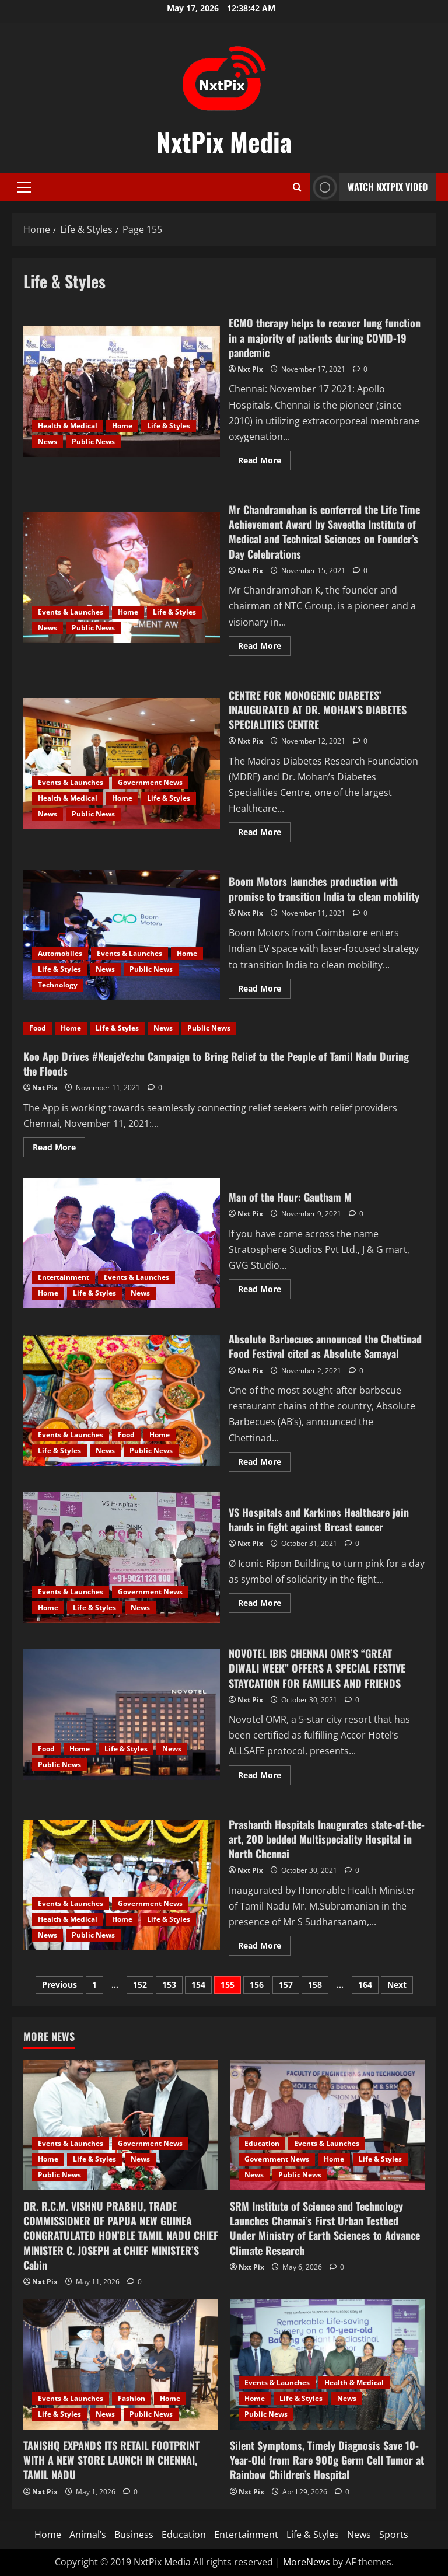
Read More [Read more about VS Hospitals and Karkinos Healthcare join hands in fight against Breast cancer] (264, 1605)
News (47, 441)
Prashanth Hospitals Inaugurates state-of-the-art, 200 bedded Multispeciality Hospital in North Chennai (121, 1885)
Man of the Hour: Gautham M (121, 1243)
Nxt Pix (250, 369)
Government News (150, 782)
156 (257, 1984)
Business (133, 2534)
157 (286, 1984)
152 (140, 1984)
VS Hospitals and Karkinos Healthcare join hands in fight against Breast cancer (121, 1557)
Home (122, 426)
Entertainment (63, 1277)
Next (397, 1984)
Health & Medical (67, 426)
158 (315, 1984)
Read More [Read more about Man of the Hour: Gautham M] (264, 1291)
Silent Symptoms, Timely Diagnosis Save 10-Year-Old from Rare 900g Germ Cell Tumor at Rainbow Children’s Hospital (327, 2460)
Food (37, 1028)
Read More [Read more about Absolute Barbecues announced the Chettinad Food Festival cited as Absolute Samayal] (264, 1463)
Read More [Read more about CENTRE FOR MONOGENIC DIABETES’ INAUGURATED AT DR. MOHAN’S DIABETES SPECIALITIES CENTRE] (264, 834)
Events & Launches (70, 612)
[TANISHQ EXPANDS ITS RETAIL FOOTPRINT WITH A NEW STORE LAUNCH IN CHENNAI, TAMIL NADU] (120, 2364)
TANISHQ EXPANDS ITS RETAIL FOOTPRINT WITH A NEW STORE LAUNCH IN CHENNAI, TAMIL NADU (111, 2460)
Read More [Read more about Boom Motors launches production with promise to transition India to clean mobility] (264, 990)
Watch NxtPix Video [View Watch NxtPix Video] (369, 187)
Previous (59, 1984)
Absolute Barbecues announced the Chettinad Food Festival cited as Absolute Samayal (121, 1400)
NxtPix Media (224, 141)
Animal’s (87, 2534)
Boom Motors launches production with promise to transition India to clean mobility (121, 935)
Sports (393, 2534)
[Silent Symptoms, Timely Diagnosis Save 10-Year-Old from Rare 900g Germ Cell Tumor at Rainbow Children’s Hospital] (327, 2364)
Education (261, 2143)
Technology (58, 985)
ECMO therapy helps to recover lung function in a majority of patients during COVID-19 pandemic (121, 391)
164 (365, 1984)
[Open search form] (297, 187)
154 (198, 1984)
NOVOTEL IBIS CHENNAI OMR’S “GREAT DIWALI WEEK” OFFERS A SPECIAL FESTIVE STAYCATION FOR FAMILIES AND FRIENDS (121, 1714)
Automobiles (60, 953)
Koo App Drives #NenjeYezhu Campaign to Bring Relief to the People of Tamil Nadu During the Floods (216, 1063)
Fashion (131, 2398)
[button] (24, 187)
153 (169, 1984)
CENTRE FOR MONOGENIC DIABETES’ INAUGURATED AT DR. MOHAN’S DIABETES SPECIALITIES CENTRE (121, 763)
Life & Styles (168, 426)
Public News (93, 441)
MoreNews (306, 2562)
